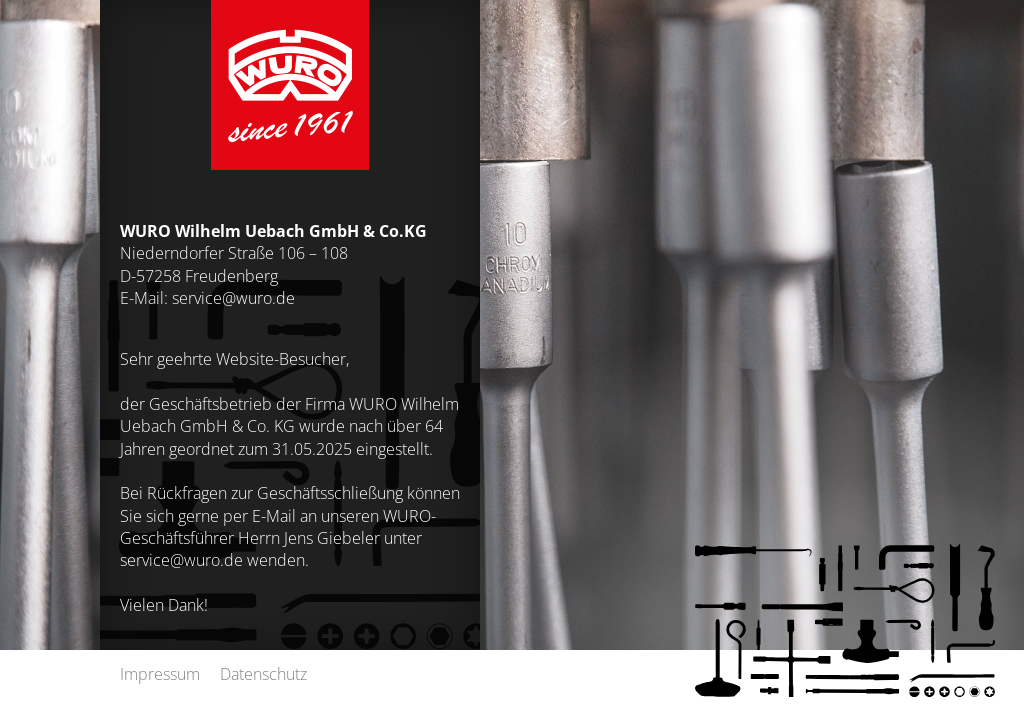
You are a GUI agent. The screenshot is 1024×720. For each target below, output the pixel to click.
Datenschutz (263, 673)
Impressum (160, 673)
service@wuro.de (233, 297)
